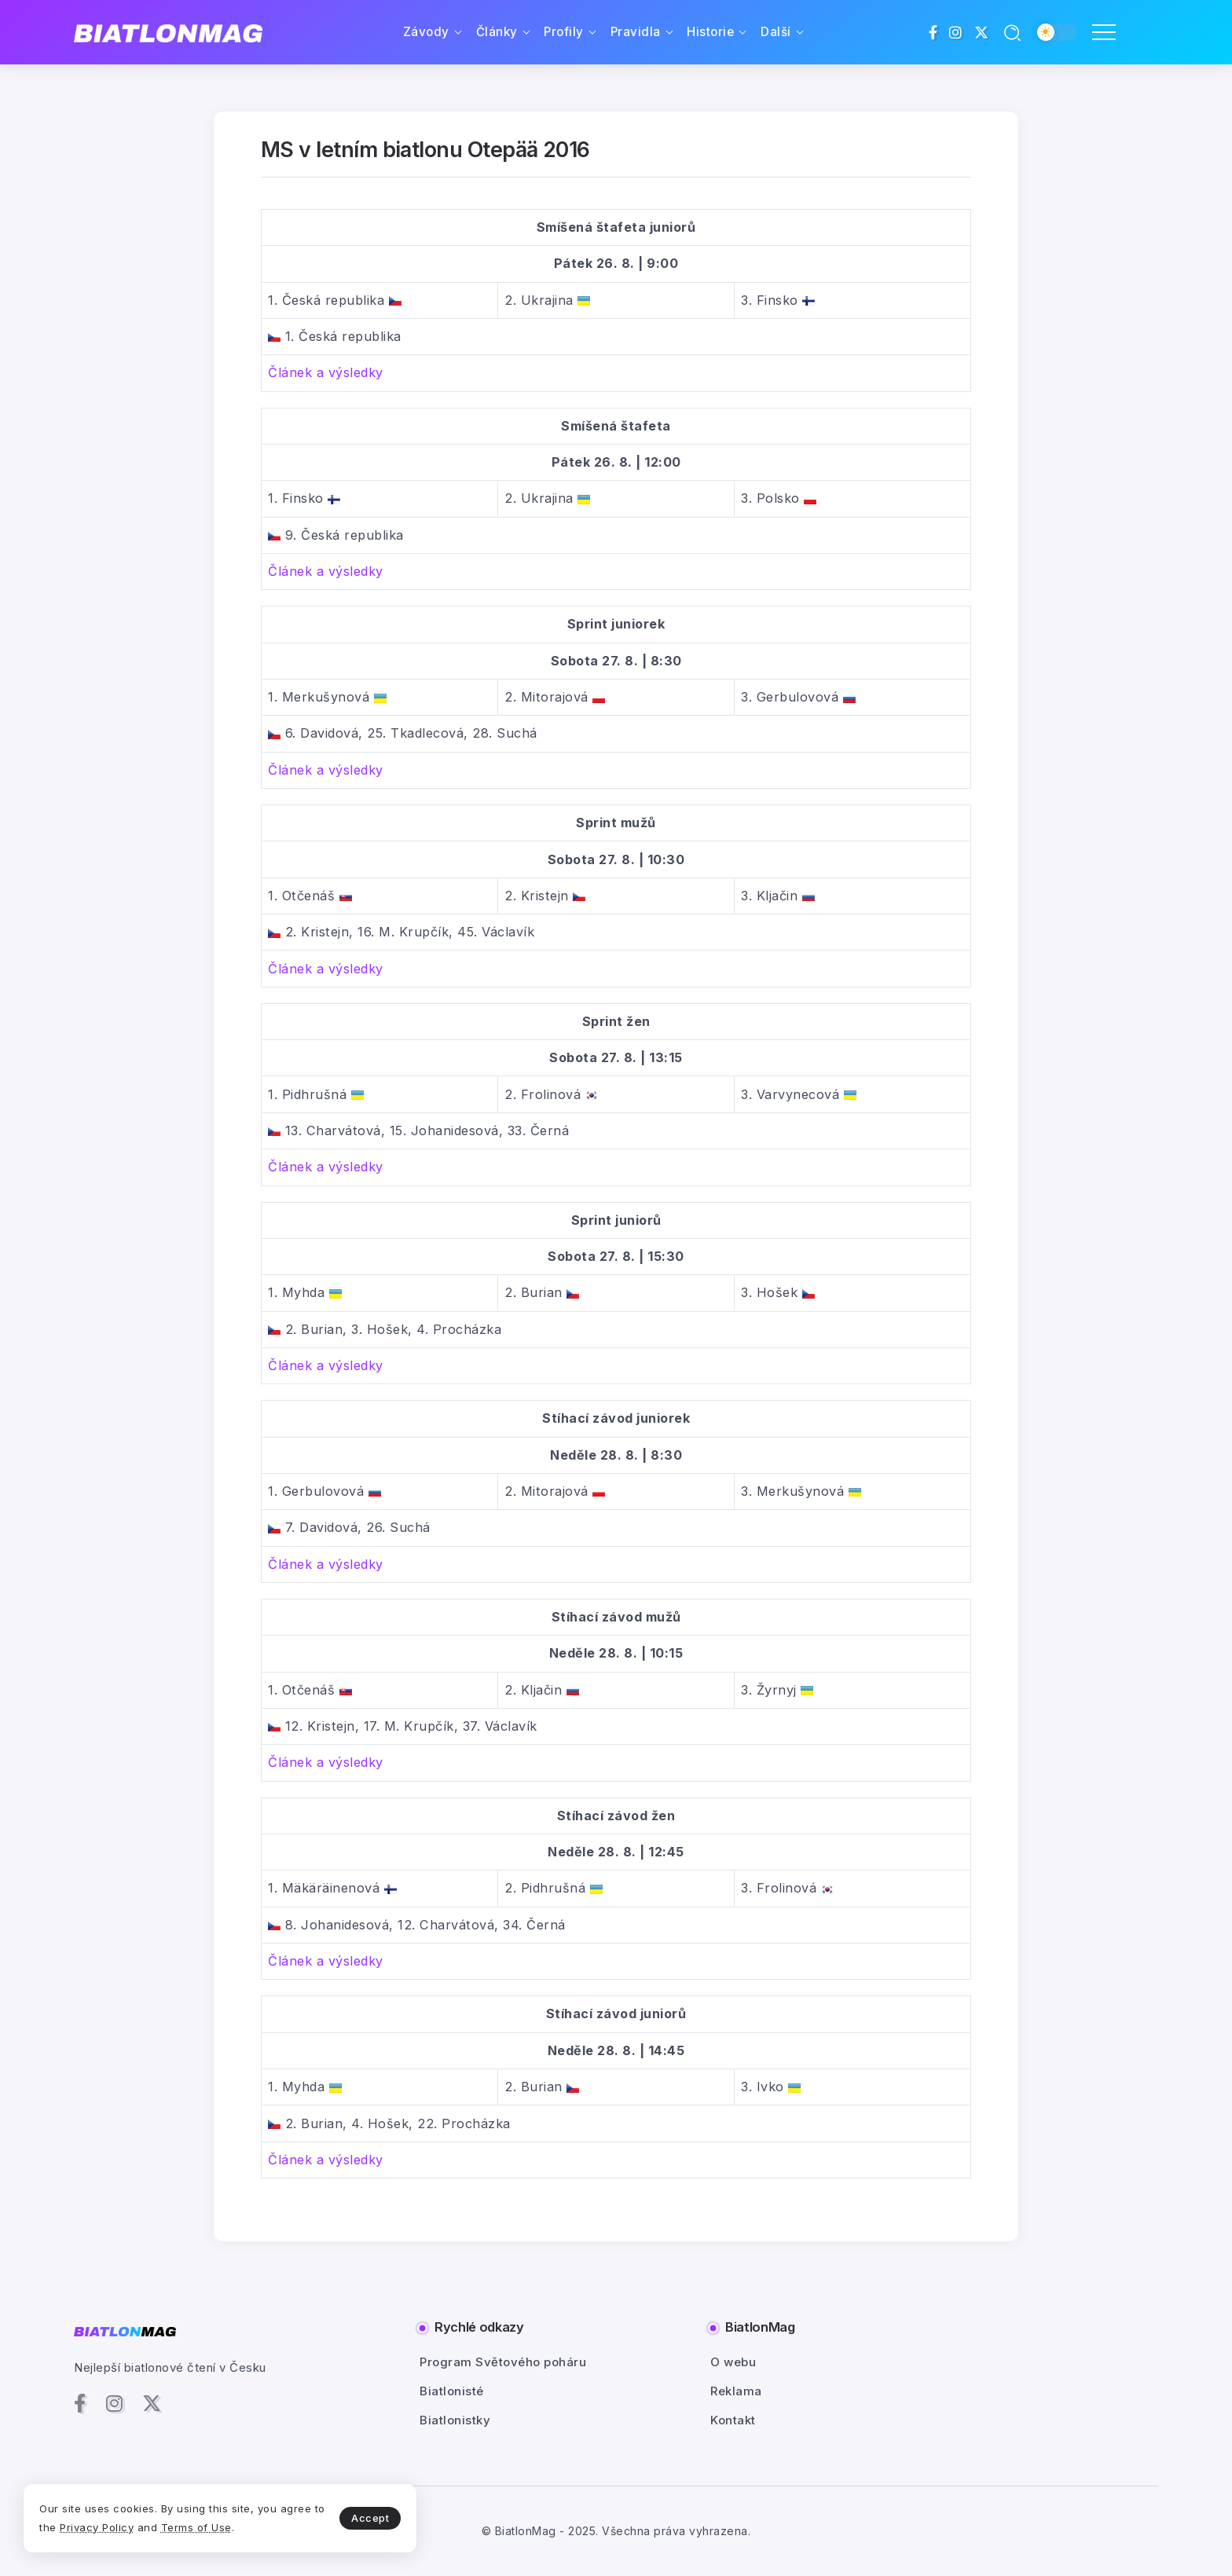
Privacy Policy (97, 2527)
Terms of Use (196, 2527)
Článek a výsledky (325, 372)
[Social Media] (933, 32)
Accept (370, 2518)
